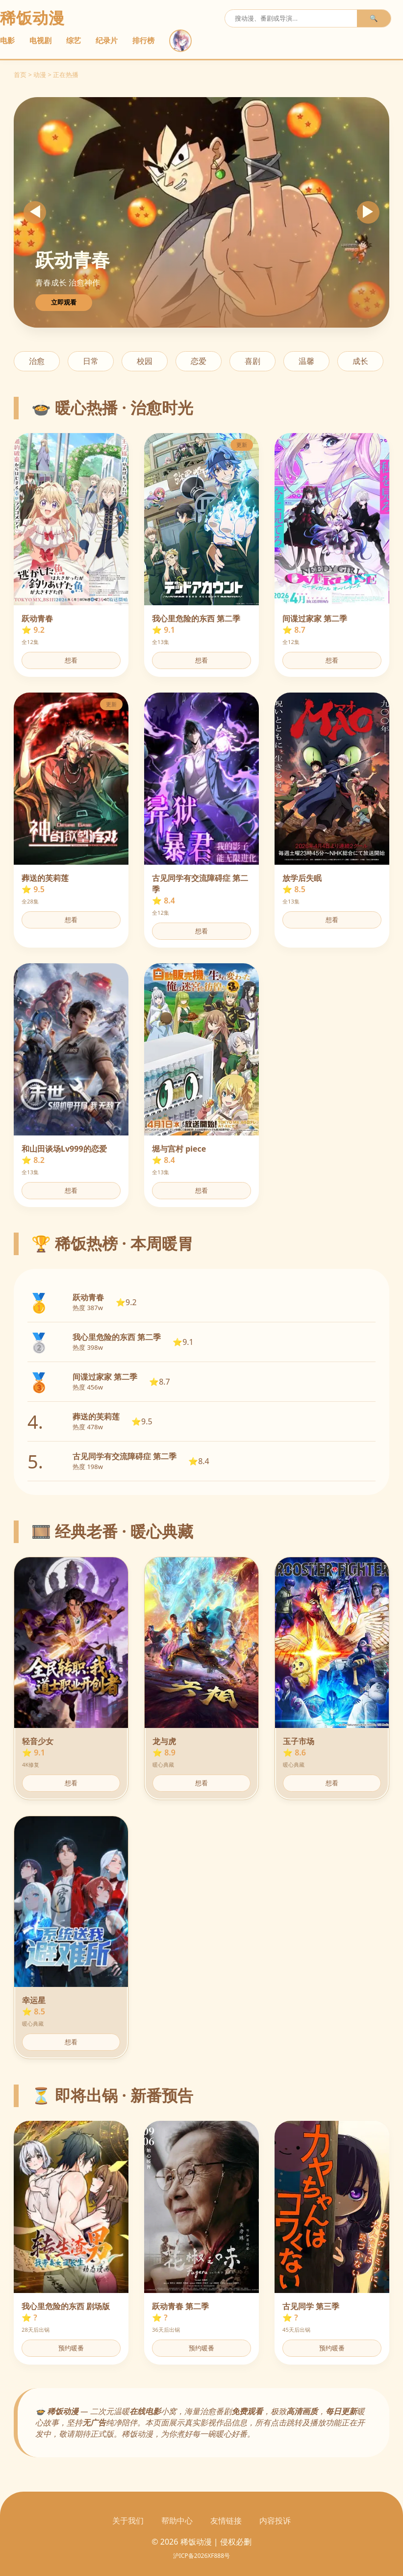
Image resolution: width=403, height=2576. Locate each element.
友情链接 (226, 2520)
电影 (7, 40)
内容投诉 (275, 2520)
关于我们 (128, 2520)
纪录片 (107, 40)
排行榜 (143, 40)
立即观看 (63, 302)
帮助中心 (177, 2520)
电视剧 (40, 40)
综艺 (73, 40)
